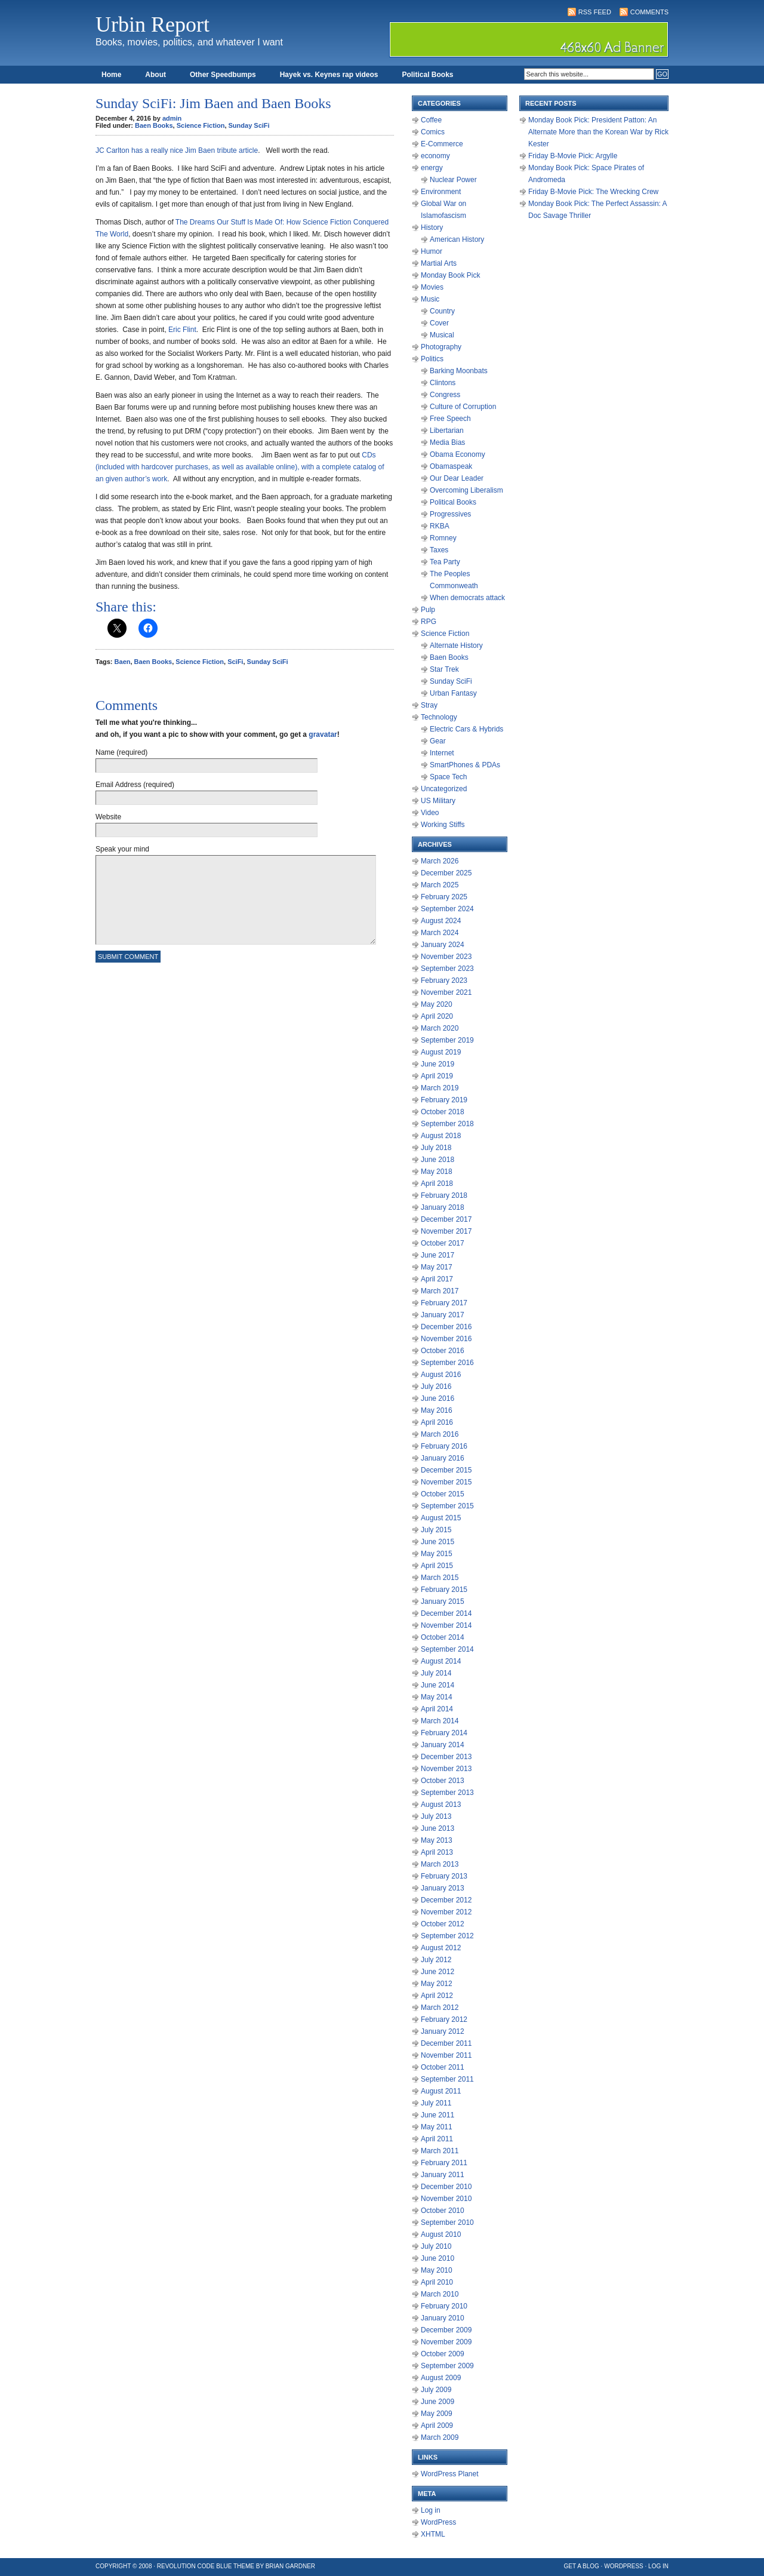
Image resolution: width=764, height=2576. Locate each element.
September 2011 (447, 2079)
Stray (429, 705)
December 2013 (446, 1757)
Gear (438, 741)
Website (108, 817)
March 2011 (439, 2151)
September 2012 (447, 1936)
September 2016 (447, 1362)
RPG (428, 621)
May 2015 (436, 1554)
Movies (432, 287)
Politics (432, 359)
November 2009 (446, 2342)
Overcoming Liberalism (466, 490)
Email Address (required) (135, 784)
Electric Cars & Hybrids (466, 729)
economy (435, 156)
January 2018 (442, 1207)
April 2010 (437, 2282)
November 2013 (446, 1769)
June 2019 (437, 1064)
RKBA (439, 526)
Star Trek (444, 669)
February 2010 (444, 2306)
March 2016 (439, 1434)
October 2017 (442, 1243)
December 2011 (446, 2043)
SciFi (235, 661)
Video (430, 813)
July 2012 (436, 1960)
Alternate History (456, 645)
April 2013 (437, 1852)
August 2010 (441, 2234)
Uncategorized (444, 789)
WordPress (438, 2522)
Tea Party (445, 562)
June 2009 (437, 2401)
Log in (430, 2510)
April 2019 (437, 1076)
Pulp (428, 609)
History (432, 227)
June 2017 (437, 1255)
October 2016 (442, 1351)
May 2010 (436, 2270)
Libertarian (447, 430)
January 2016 (442, 1458)
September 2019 (447, 1040)
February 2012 (444, 2019)
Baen (123, 661)
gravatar (323, 734)
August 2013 (441, 1804)
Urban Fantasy (453, 693)
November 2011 (446, 2055)
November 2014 (446, 1625)
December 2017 (446, 1219)
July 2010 (436, 2246)
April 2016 (437, 1422)
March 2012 (439, 2007)
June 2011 (437, 2115)
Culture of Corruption (463, 406)
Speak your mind (122, 849)
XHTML (433, 2534)
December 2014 (446, 1613)
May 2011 (436, 2127)
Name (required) (121, 752)
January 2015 (442, 1601)
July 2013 (436, 1816)
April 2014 (437, 1709)
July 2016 (436, 1386)
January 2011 (442, 2175)
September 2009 (447, 2366)
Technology (439, 717)
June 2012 (437, 1972)
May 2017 (436, 1267)
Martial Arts (439, 263)
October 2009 (442, 2354)
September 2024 (447, 909)
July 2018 (436, 1147)
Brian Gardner (290, 2566)
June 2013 (437, 1828)
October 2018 (442, 1112)
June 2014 (437, 1685)
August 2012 (441, 1948)
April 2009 (437, 2425)
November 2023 (446, 956)
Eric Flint (182, 329)
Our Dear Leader (456, 478)
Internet (442, 753)
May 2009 (436, 2413)
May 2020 (436, 1004)
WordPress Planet (450, 2474)
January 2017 (442, 1315)
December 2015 (446, 1470)
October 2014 (442, 1637)
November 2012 (446, 1912)
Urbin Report (153, 24)
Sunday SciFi (249, 125)
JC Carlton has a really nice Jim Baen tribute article (177, 150)
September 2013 (447, 1792)
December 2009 (446, 2330)
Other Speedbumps (223, 74)
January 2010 (442, 2318)
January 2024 (442, 944)
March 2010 (439, 2294)
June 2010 (437, 2258)
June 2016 (437, 1398)
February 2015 (444, 1589)
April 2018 (437, 1183)
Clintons (442, 383)
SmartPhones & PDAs (465, 765)
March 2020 (439, 1028)
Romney (443, 538)
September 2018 (447, 1124)
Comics (433, 132)
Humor (431, 251)
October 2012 (442, 1924)
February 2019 (444, 1100)
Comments (649, 12)
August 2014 (441, 1661)
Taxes (439, 550)
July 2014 (436, 1673)
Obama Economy (457, 454)
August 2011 (441, 2091)
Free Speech (450, 418)
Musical (442, 335)
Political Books (427, 74)
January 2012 (442, 2031)
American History (457, 239)
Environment (441, 191)
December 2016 (446, 1327)
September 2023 (447, 968)
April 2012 (437, 1995)
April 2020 (437, 1016)
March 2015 (439, 1577)
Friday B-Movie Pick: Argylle (572, 156)
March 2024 (439, 933)
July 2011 (436, 2103)
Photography (441, 347)
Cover (439, 323)
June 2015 (437, 1542)
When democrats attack (467, 598)
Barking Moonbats (459, 371)
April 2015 (437, 1565)
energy (432, 168)
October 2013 (442, 1780)
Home (111, 74)
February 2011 (444, 2163)
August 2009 (441, 2378)
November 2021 (446, 992)
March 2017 (439, 1291)
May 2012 (436, 1983)
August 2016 (441, 1374)
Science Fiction (201, 125)
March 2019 (439, 1088)
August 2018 (441, 1136)
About (155, 74)
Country (442, 311)
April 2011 (437, 2139)
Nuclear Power (453, 180)
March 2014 (439, 1721)
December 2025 (446, 873)
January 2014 (442, 1745)
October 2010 (442, 2210)
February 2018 (444, 1195)
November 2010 (446, 2198)
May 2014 (436, 1697)
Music (430, 299)
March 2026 (439, 861)
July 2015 (436, 1530)
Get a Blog (581, 2566)
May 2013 (436, 1840)
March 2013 (439, 1864)
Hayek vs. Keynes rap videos (329, 74)
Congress (445, 395)
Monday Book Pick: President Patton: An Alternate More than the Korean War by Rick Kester (598, 132)
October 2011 (442, 2067)
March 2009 (439, 2437)
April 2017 (437, 1279)
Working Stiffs (443, 824)
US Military (438, 801)
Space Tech (448, 777)
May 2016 (436, 1410)
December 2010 (446, 2186)
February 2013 (444, 1876)
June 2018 (437, 1159)
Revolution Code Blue (194, 2566)
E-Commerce (442, 144)
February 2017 (444, 1303)
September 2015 (447, 1506)
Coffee (431, 120)
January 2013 (442, 1888)
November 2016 (446, 1339)
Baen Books (154, 125)
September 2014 (447, 1649)
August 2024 (441, 921)
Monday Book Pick (450, 275)
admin (171, 118)
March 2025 (439, 885)
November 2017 (446, 1231)
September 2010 (447, 2222)
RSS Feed (594, 12)
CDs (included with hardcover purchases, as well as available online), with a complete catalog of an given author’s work (240, 467)
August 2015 (441, 1518)
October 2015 (442, 1494)
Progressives (450, 514)
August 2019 (441, 1052)
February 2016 (444, 1446)
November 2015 (446, 1482)
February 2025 (444, 897)
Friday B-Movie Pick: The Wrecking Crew (593, 191)
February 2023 (444, 980)
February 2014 (444, 1733)
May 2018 (436, 1171)
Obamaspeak (451, 466)
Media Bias (447, 442)
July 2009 (436, 2390)
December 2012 (446, 1900)
